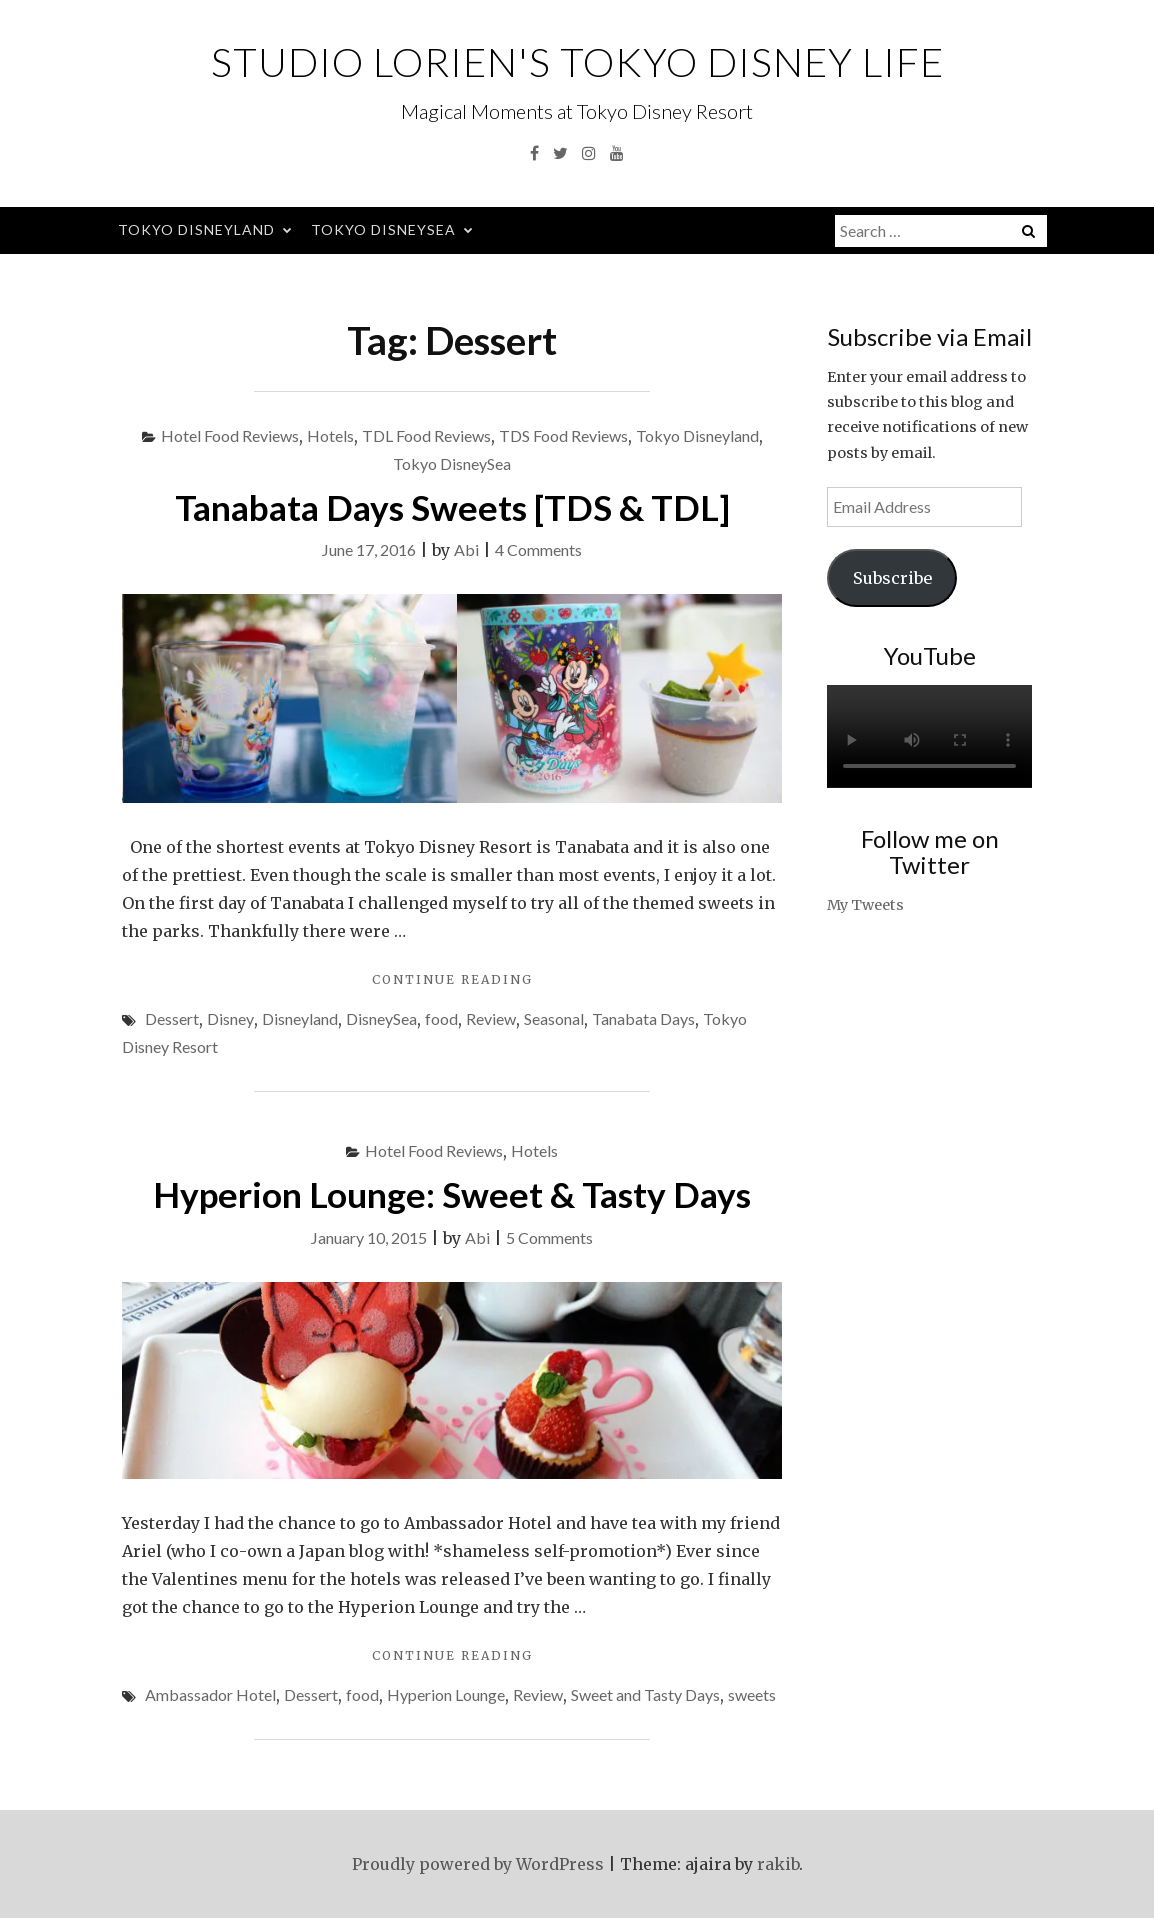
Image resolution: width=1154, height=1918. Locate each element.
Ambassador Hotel (210, 1694)
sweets (752, 1694)
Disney (230, 1018)
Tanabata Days (643, 1018)
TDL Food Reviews (426, 435)
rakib (778, 1864)
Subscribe (892, 578)
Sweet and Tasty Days (645, 1694)
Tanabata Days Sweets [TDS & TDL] (452, 507)
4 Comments (538, 549)
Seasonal (554, 1018)
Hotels (330, 435)
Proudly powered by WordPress (478, 1864)
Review (491, 1018)
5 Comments (549, 1237)
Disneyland (300, 1018)
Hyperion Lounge (446, 1694)
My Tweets (865, 905)
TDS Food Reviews (563, 435)
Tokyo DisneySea (383, 229)
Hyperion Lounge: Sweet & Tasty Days (452, 1194)
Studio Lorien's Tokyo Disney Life (577, 62)
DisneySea (381, 1018)
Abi (466, 549)
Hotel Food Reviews (230, 435)
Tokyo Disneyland (196, 229)
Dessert (172, 1018)
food (441, 1018)
